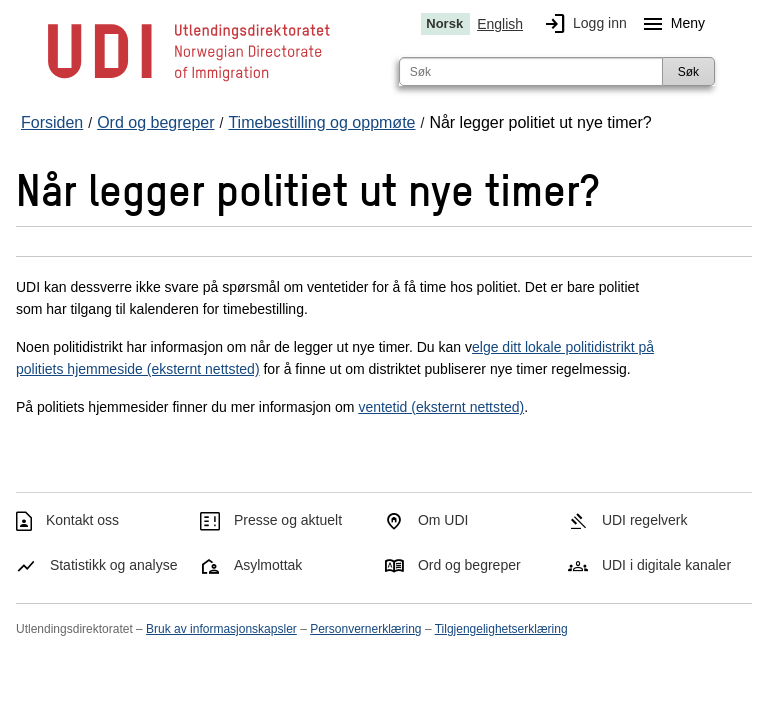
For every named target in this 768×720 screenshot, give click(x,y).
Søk (688, 72)
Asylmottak (268, 565)
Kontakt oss (82, 520)
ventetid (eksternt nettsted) (441, 407)
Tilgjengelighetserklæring (501, 629)
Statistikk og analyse (114, 565)
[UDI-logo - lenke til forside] (189, 80)
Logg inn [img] (582, 24)
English (500, 24)
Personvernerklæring (365, 629)
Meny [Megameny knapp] (670, 24)
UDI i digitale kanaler (666, 565)
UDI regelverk (645, 520)
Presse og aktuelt (288, 520)
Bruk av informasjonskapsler (221, 629)
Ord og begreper (469, 565)
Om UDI (443, 520)
